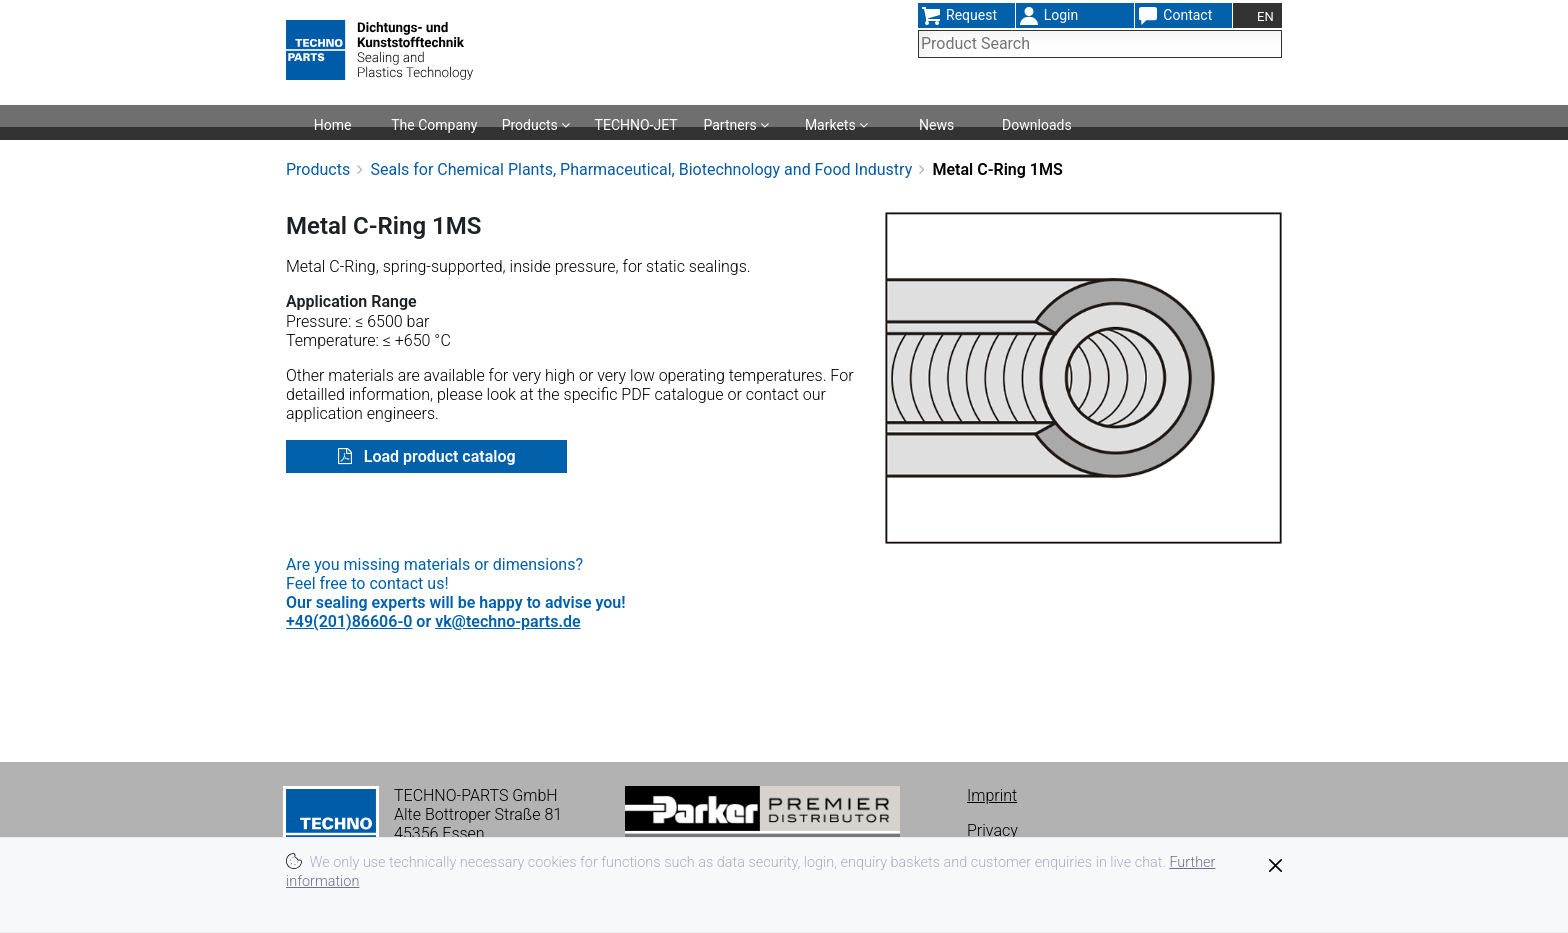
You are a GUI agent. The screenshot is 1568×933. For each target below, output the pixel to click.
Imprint (992, 795)
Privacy (992, 830)
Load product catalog (438, 456)
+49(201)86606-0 (349, 621)
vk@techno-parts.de (507, 621)
